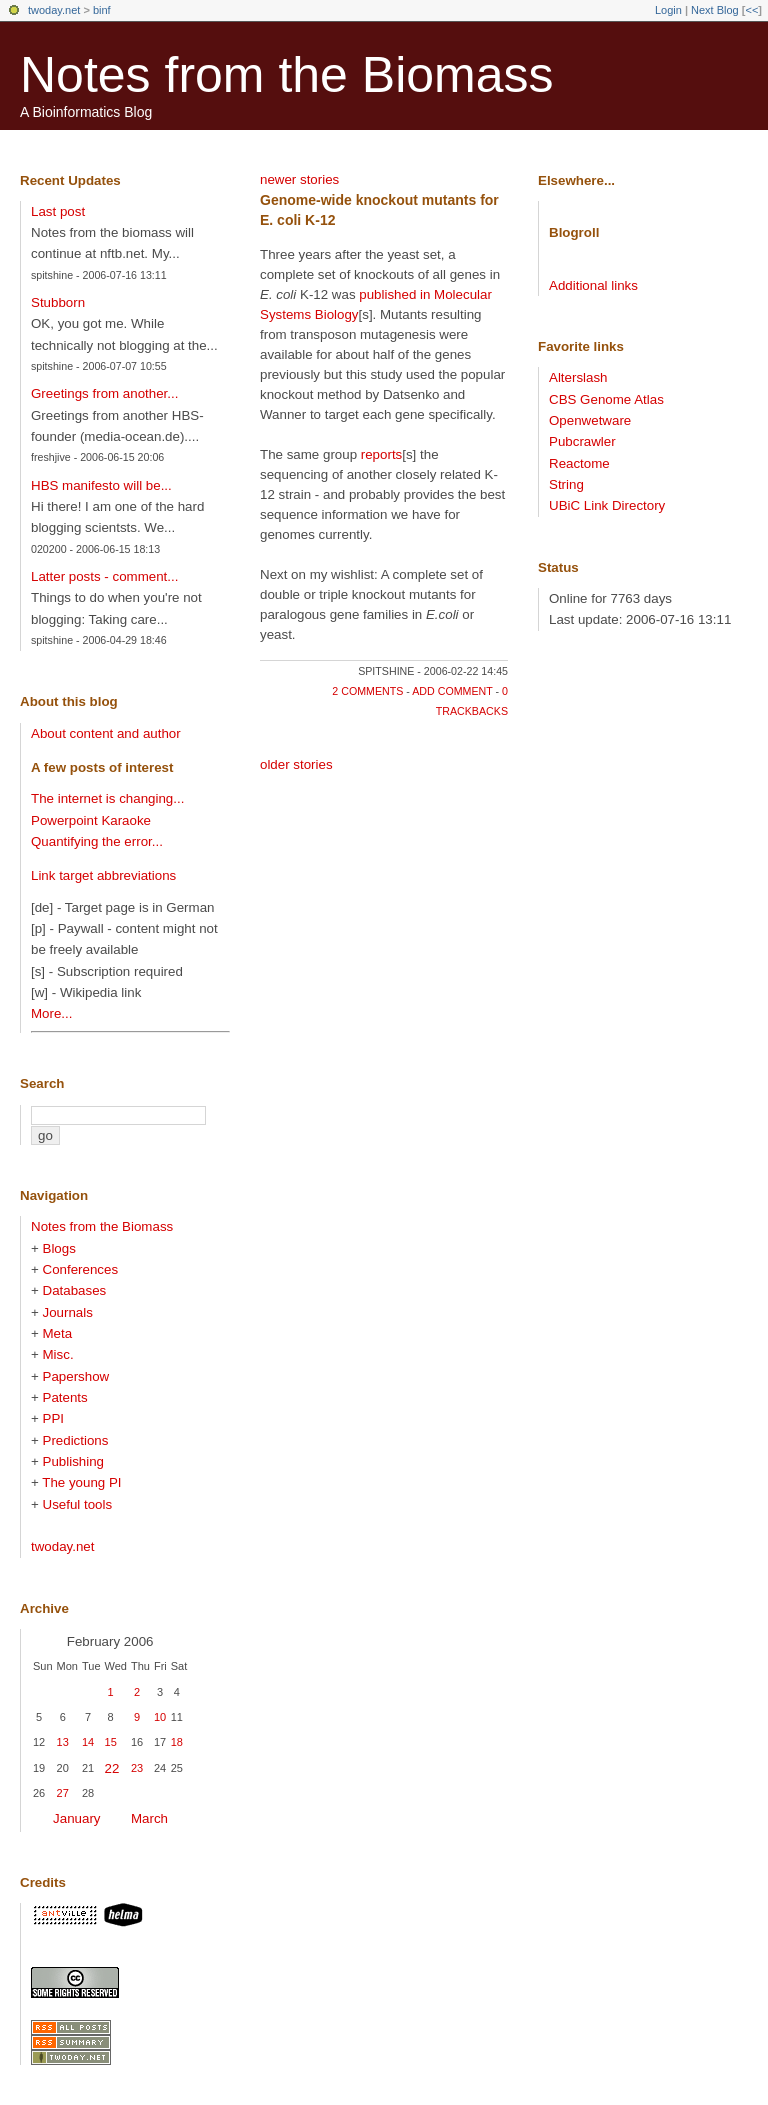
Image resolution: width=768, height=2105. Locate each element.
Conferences (81, 1269)
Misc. (58, 1354)
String (566, 484)
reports (381, 454)
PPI (53, 1418)
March (149, 1818)
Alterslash (578, 377)
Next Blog (715, 10)
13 (63, 1742)
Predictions (76, 1440)
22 (112, 1768)
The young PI (81, 1482)
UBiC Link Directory (607, 505)
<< (751, 10)
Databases (75, 1290)
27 (63, 1793)
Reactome (579, 463)
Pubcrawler (582, 441)
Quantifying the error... (97, 841)
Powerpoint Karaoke (91, 820)
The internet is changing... (107, 798)
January (76, 1818)
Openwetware (590, 420)
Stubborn (58, 302)
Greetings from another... (104, 393)
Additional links (593, 285)
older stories (296, 764)
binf (102, 10)
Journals (68, 1312)
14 (88, 1742)
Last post (58, 211)
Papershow (76, 1376)
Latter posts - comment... (104, 576)
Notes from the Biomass (287, 75)
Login (668, 10)
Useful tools (78, 1504)
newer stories (299, 179)
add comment (452, 691)
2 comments (367, 691)
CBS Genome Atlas (606, 399)
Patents (65, 1397)
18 (177, 1742)
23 (137, 1768)
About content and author (106, 733)
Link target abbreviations (103, 875)
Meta (58, 1333)
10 (160, 1717)
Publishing (74, 1461)
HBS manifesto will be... (101, 485)
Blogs (59, 1248)
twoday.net (54, 10)
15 (111, 1742)
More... (51, 1013)
